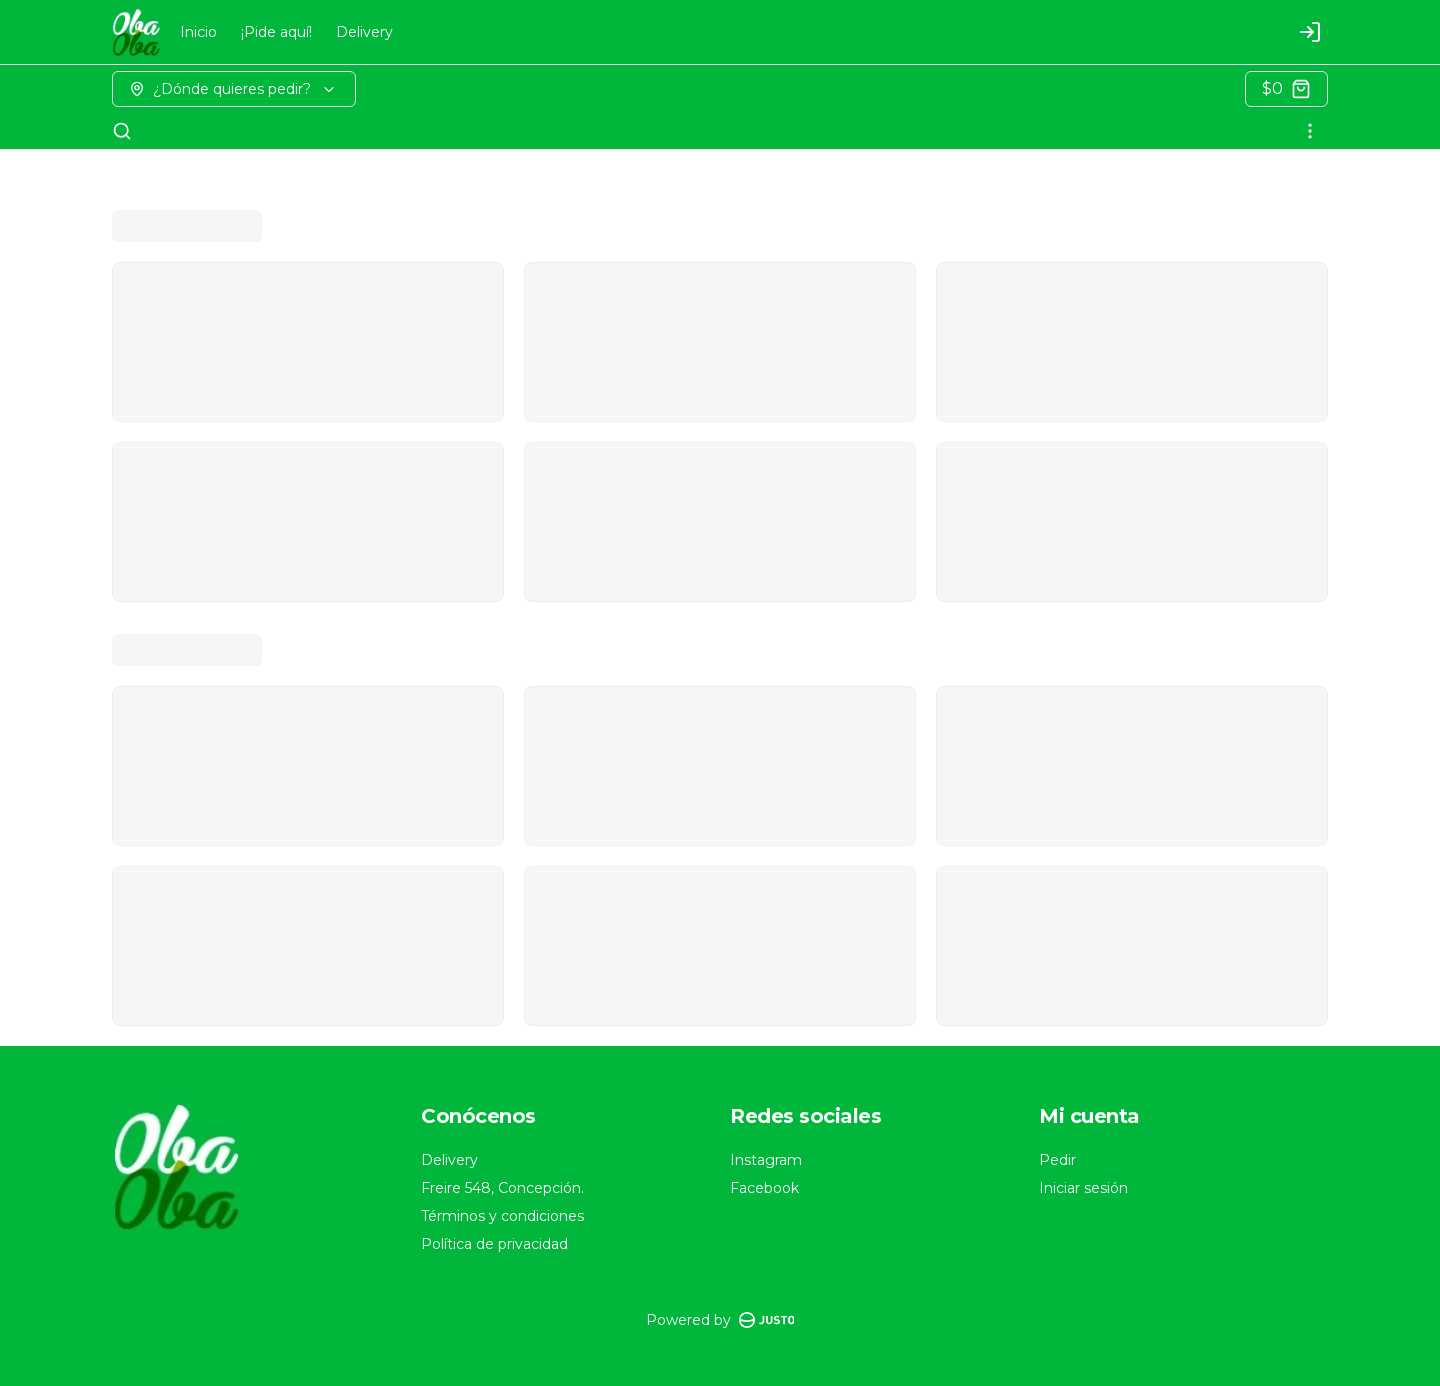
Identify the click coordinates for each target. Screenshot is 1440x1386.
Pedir (1057, 1160)
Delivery (364, 32)
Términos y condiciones (502, 1216)
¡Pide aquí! (276, 32)
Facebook (764, 1188)
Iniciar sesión (1083, 1188)
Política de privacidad (494, 1244)
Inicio (198, 32)
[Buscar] (122, 131)
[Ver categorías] (1310, 131)
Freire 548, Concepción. (502, 1188)
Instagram (766, 1160)
